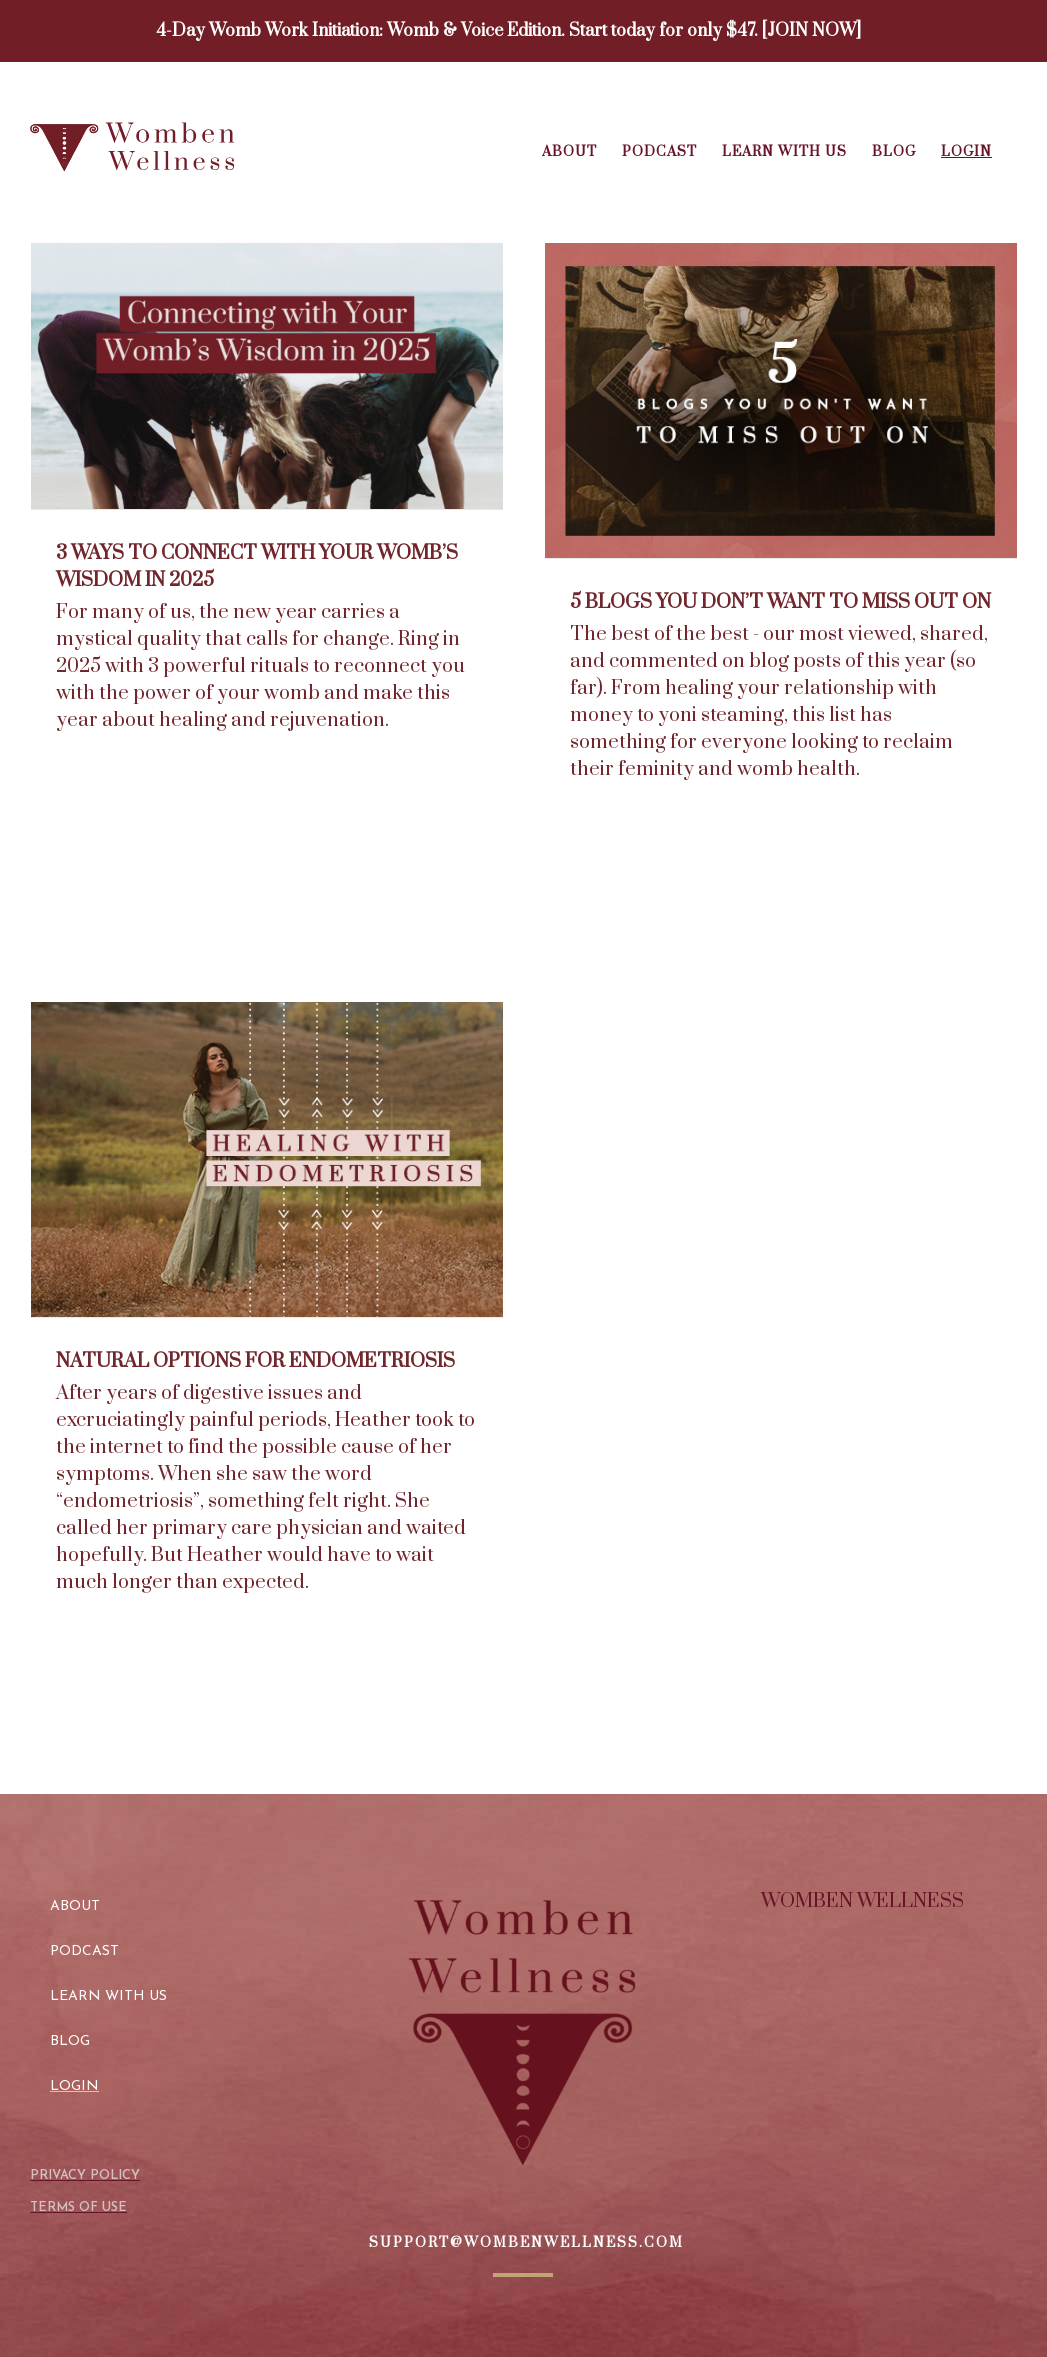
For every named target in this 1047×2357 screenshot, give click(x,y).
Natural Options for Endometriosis (255, 1361)
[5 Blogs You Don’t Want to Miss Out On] (781, 400)
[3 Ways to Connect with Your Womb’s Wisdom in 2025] (267, 376)
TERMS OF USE (78, 2207)
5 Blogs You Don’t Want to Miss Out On (780, 602)
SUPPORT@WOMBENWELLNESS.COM (526, 2243)
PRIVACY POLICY (85, 2175)
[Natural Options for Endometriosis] (267, 1159)
